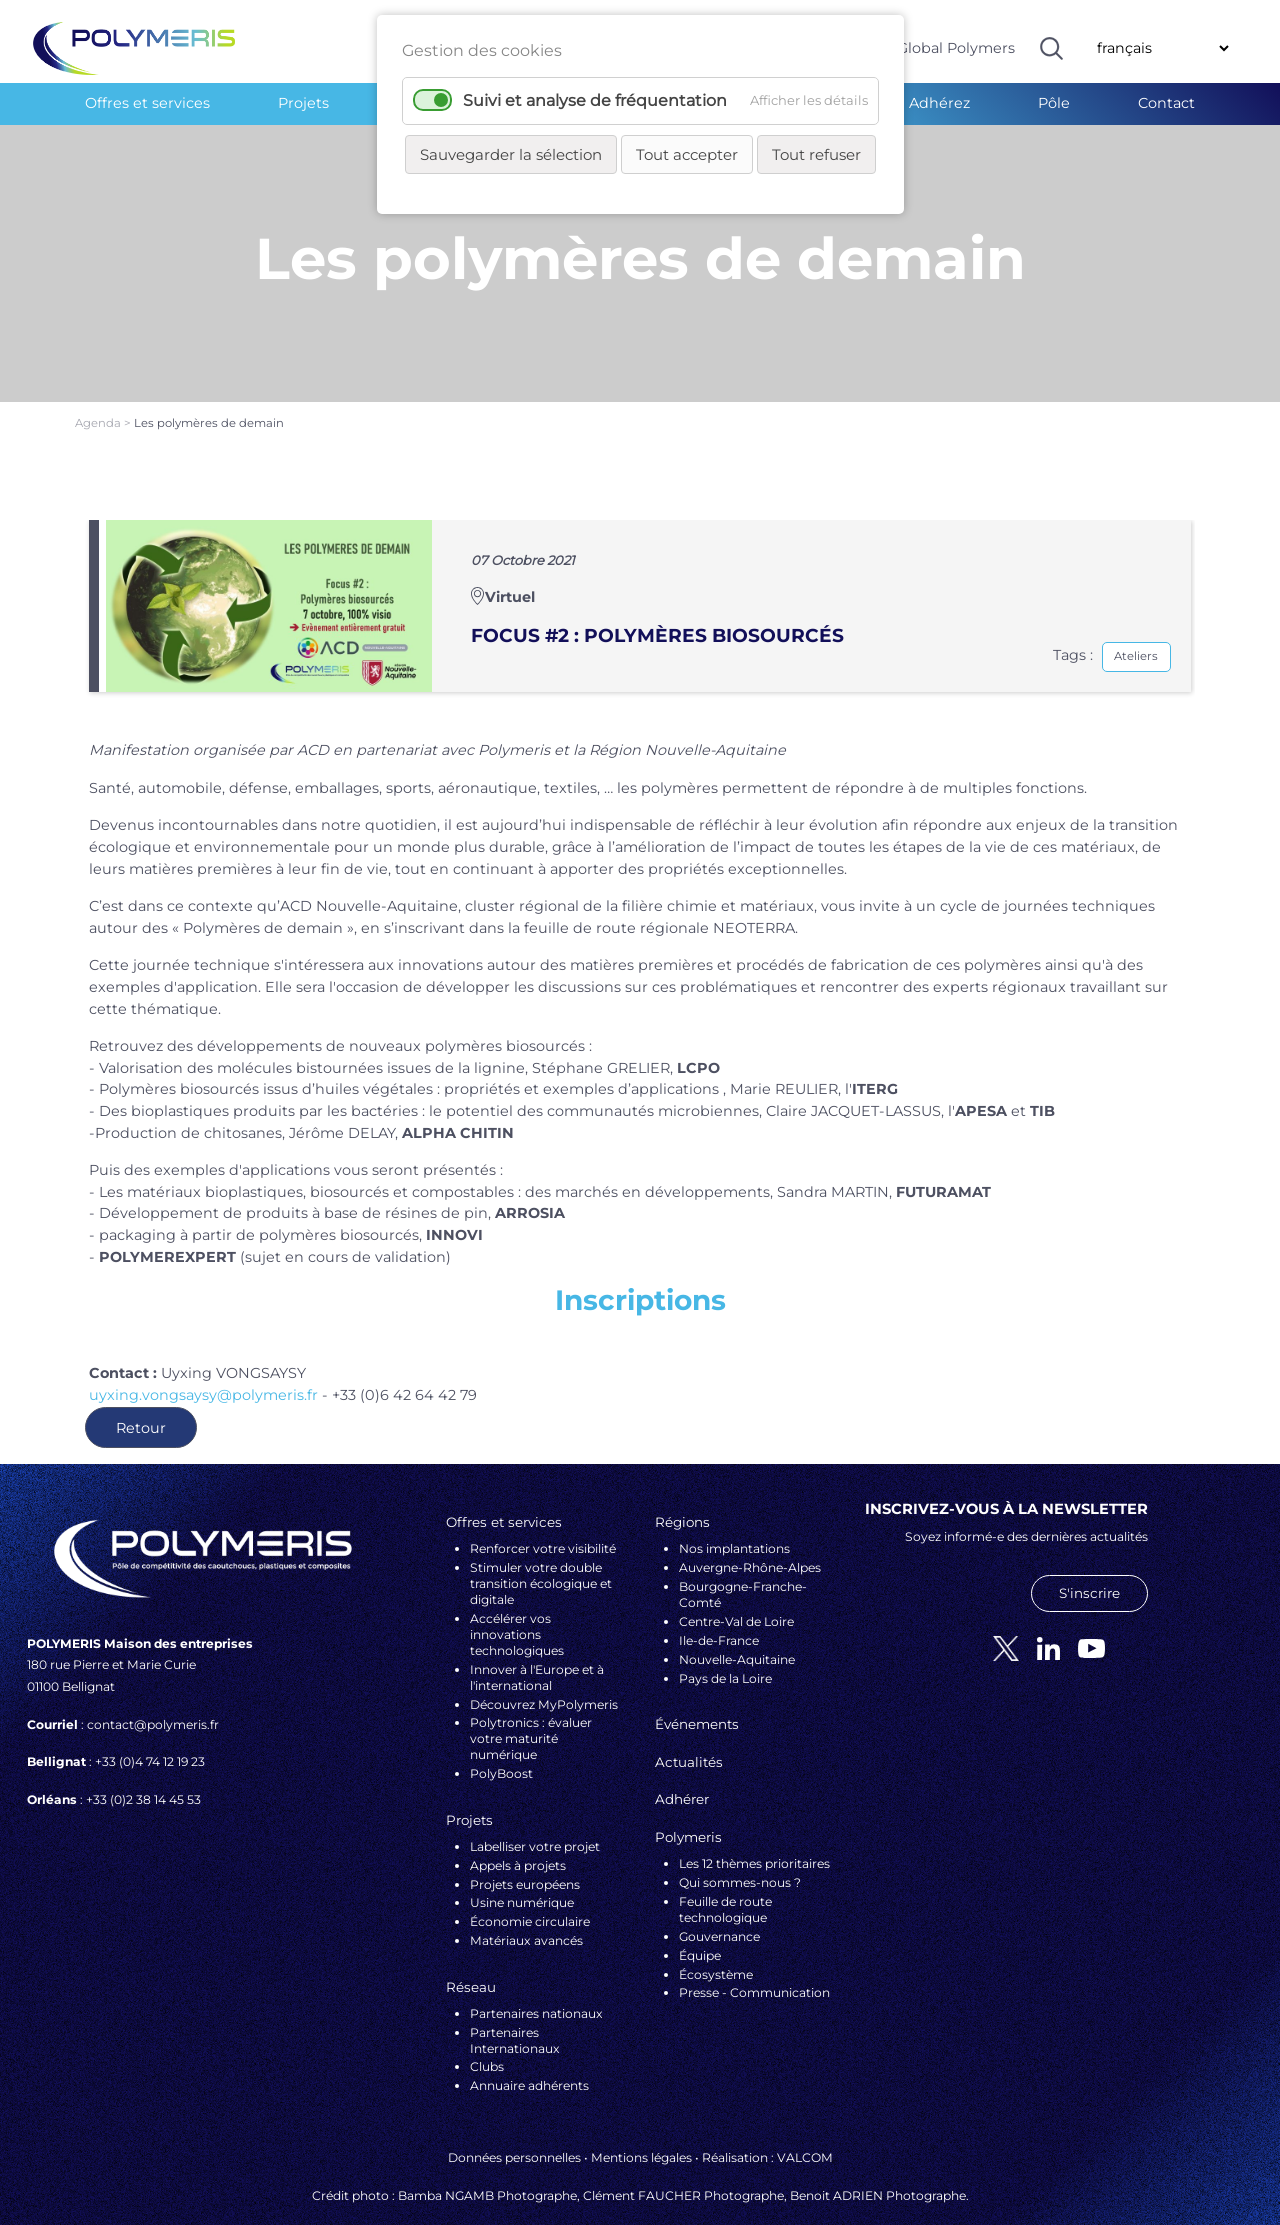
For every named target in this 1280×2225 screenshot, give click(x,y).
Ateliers (1136, 626)
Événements (697, 1694)
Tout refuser (816, 154)
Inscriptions (640, 1270)
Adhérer (682, 1769)
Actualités (689, 1731)
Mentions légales (641, 2126)
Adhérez (939, 103)
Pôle (1054, 103)
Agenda (99, 393)
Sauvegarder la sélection (511, 154)
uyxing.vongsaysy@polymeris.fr (203, 1364)
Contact (1166, 103)
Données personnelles (514, 2126)
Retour (141, 1397)
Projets (303, 103)
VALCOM (805, 2126)
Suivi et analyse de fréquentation (595, 100)
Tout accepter (687, 154)
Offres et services (147, 103)
